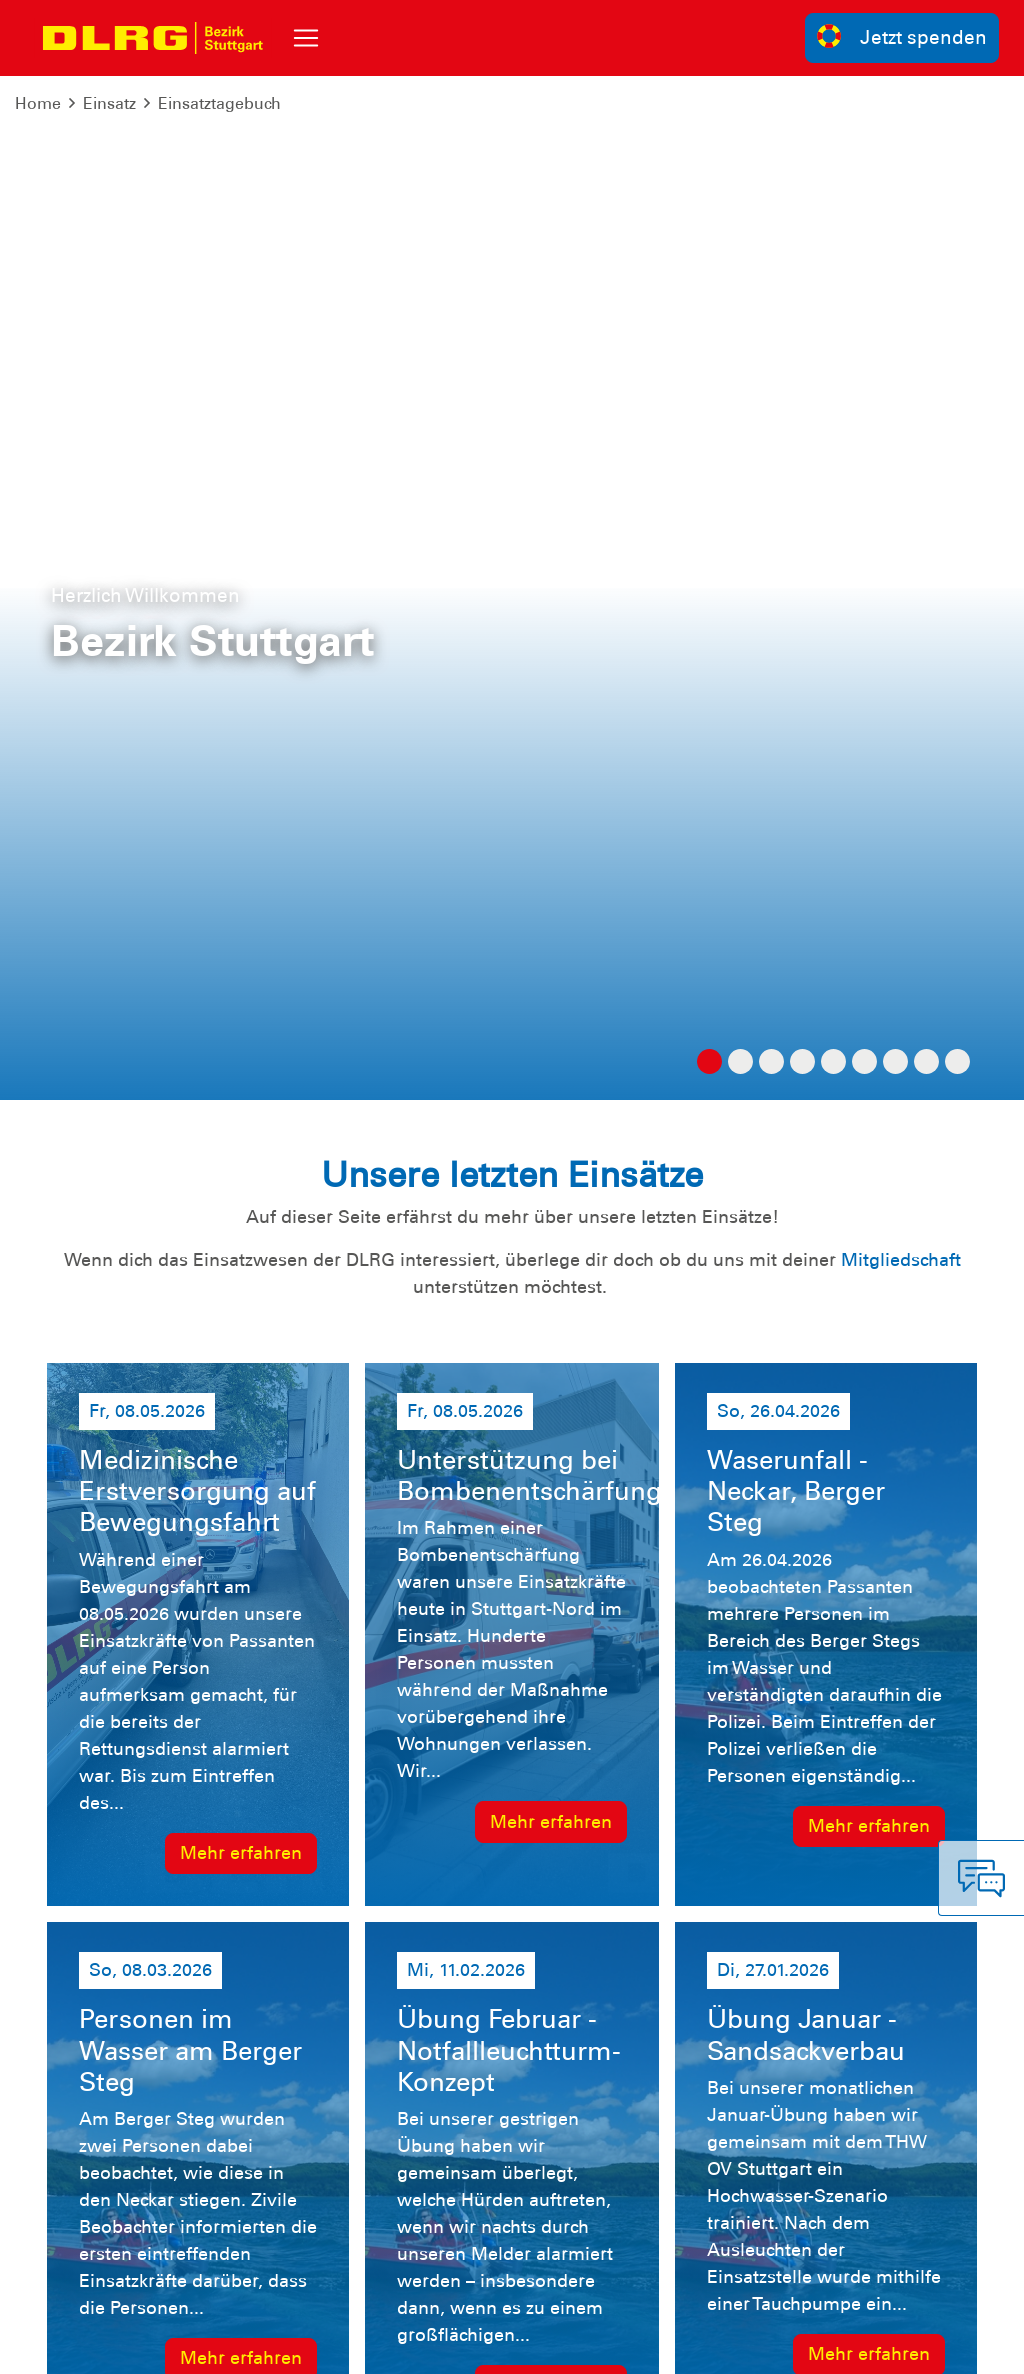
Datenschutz (202, 2343)
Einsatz (109, 103)
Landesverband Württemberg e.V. (843, 2343)
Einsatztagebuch (219, 103)
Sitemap (295, 2343)
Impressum (97, 2343)
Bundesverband (641, 2343)
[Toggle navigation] (306, 38)
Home (38, 103)
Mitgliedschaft (901, 236)
